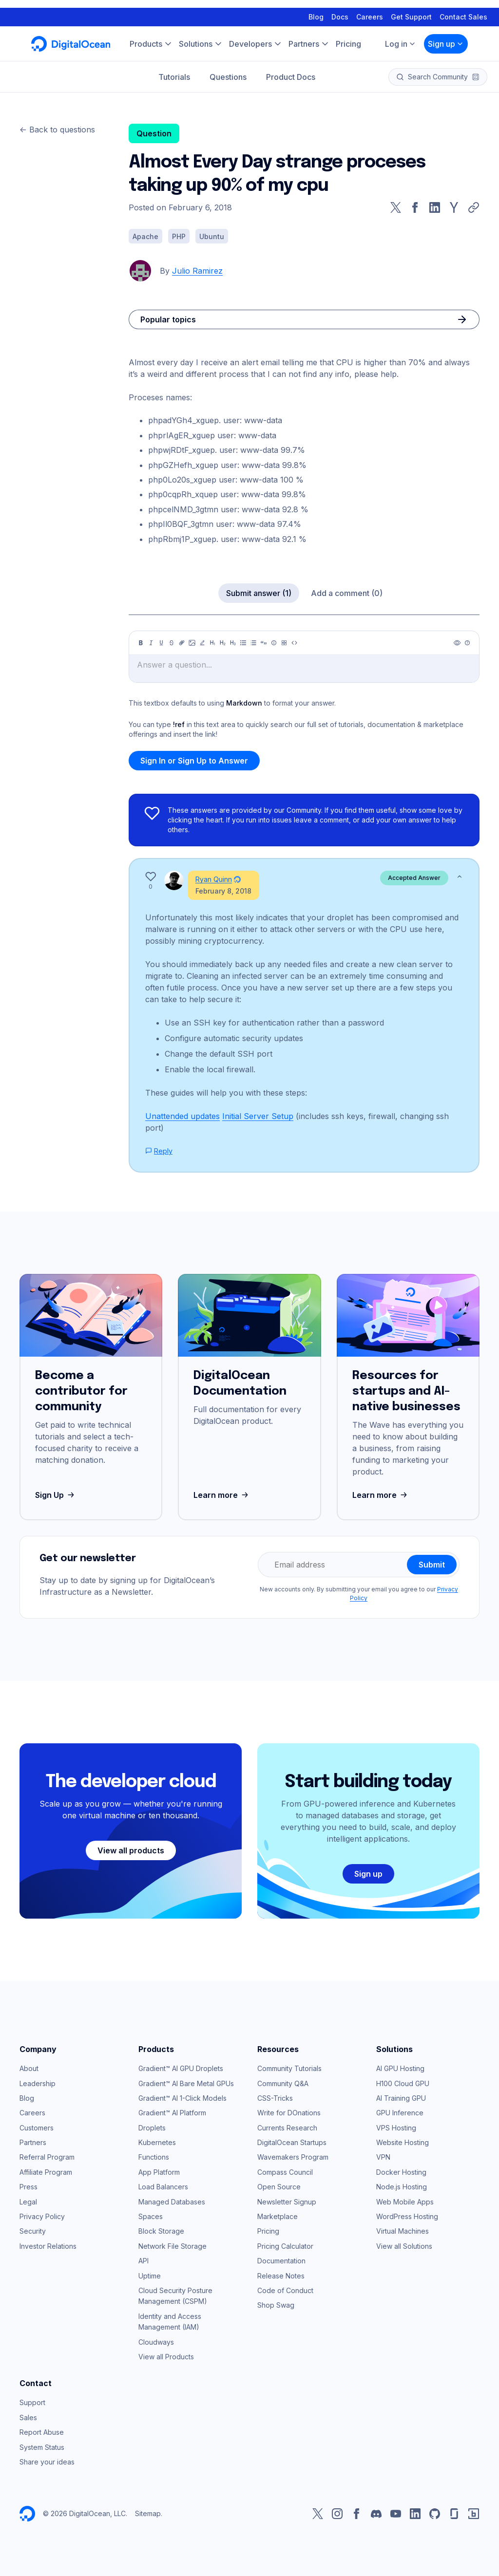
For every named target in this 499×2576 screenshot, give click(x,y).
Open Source (279, 2187)
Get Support (411, 9)
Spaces (150, 2216)
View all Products (166, 2356)
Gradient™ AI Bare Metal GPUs (186, 2083)
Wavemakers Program (292, 2157)
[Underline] (161, 643)
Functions (153, 2157)
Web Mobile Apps (405, 2202)
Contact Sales (463, 9)
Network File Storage (172, 2246)
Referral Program (47, 2157)
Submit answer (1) (258, 593)
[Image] (192, 643)
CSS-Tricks (275, 2098)
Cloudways (156, 2342)
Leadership (37, 2083)
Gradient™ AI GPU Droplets (180, 2068)
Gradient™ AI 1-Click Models (182, 2098)
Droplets (152, 2128)
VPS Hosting (396, 2128)
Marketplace (277, 2216)
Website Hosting (402, 2142)
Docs (339, 9)
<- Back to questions (57, 129)
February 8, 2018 (223, 891)
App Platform (159, 2172)
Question (154, 133)
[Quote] (264, 643)
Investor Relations (48, 2246)
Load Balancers (163, 2187)
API (143, 2261)
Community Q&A (282, 2083)
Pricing (268, 2231)
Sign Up (56, 1495)
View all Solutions (404, 2246)
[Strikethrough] (171, 643)
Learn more (221, 1495)
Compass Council (285, 2172)
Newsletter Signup (286, 2202)
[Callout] (274, 643)
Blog (316, 9)
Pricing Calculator (285, 2246)
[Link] (182, 643)
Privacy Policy (42, 2216)
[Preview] (457, 643)
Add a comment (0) (347, 593)
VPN (383, 2157)
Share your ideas (47, 2462)
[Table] (284, 643)
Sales (28, 2417)
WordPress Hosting (407, 2216)
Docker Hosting (401, 2172)
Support (32, 2402)
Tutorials (174, 69)
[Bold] (141, 643)
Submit (432, 1564)
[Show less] (459, 876)
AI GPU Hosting (400, 2068)
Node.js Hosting (401, 2187)
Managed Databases (171, 2202)
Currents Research (287, 2128)
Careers (369, 9)
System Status (41, 2447)
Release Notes (281, 2276)
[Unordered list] (243, 643)
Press (28, 2187)
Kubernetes (157, 2142)
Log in (400, 36)
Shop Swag (275, 2305)
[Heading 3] (233, 643)
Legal (28, 2202)
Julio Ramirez (197, 271)
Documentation (281, 2261)
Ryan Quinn (213, 879)
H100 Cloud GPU (402, 2083)
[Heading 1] (212, 643)
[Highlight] (202, 643)
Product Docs (290, 69)
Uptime (149, 2276)
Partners (32, 2142)
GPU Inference (399, 2113)
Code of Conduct (285, 2290)
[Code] (294, 643)
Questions (228, 69)
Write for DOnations (289, 2113)
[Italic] (151, 643)
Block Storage (161, 2231)
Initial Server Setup (257, 1116)
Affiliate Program (45, 2172)
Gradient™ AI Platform (172, 2113)
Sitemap (148, 2513)
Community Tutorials (289, 2068)
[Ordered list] (253, 643)
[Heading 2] (223, 643)
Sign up (446, 36)
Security (32, 2231)
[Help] (467, 643)
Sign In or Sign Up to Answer (194, 760)
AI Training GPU (401, 2098)
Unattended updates (182, 1116)
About (28, 2068)
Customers (36, 2128)
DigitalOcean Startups (291, 2142)
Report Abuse (41, 2432)
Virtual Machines (402, 2231)
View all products (130, 1850)
